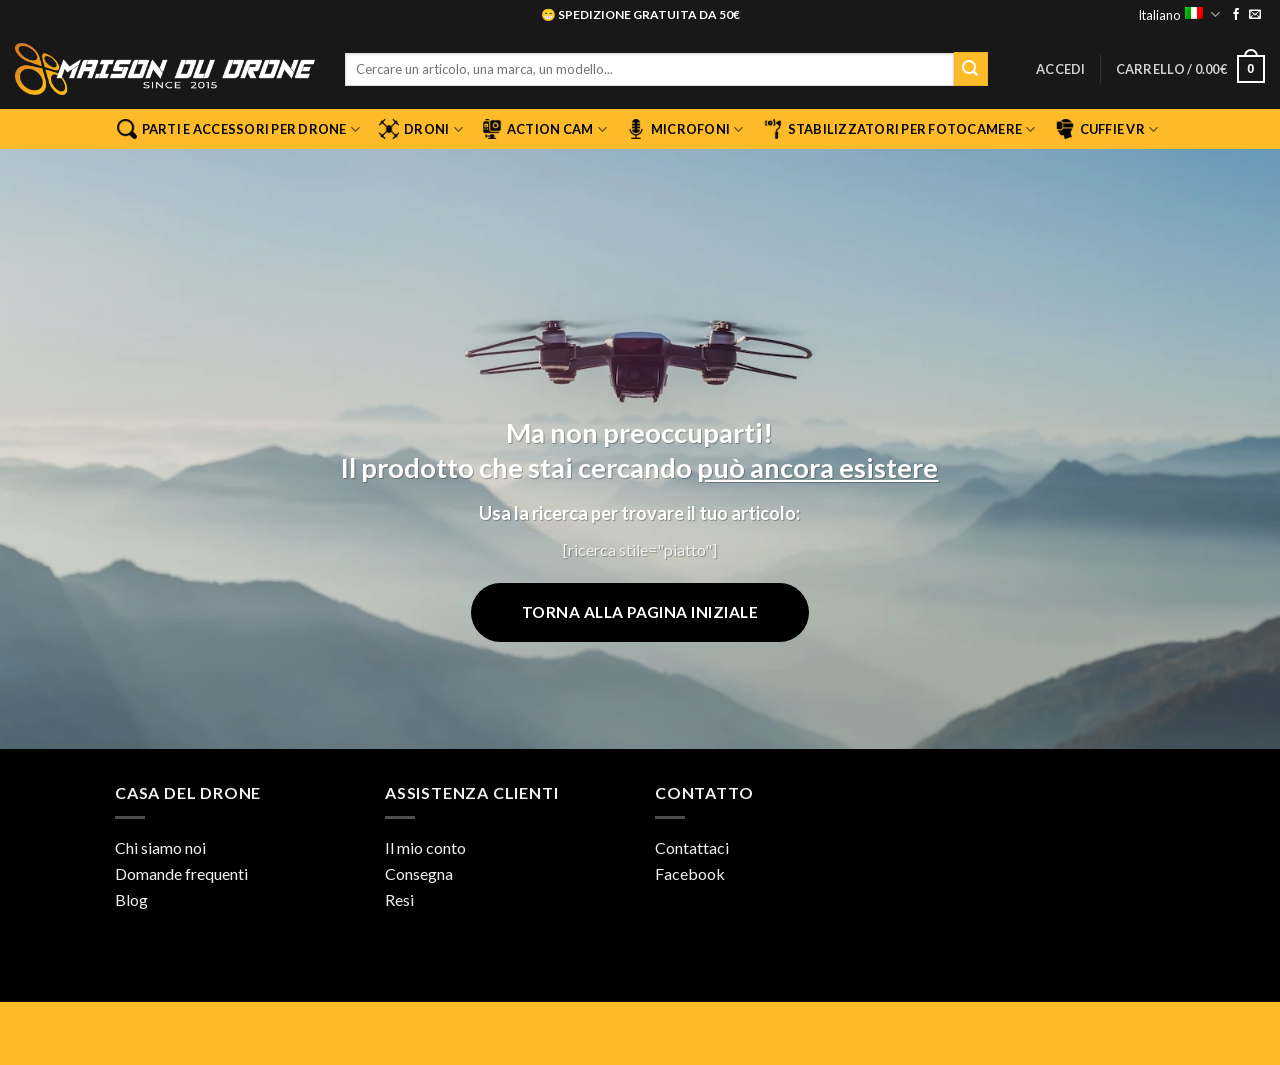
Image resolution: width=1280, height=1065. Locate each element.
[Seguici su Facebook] (1236, 15)
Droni (421, 129)
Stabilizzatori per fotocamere (899, 129)
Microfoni (685, 129)
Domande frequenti (181, 873)
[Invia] (971, 69)
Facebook (690, 873)
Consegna (419, 873)
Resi (399, 899)
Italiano (1178, 14)
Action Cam (544, 129)
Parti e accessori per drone (238, 129)
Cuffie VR (1107, 129)
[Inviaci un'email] (1255, 15)
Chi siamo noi (160, 847)
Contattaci (692, 847)
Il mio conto (425, 847)
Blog (131, 899)
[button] (1061, 69)
